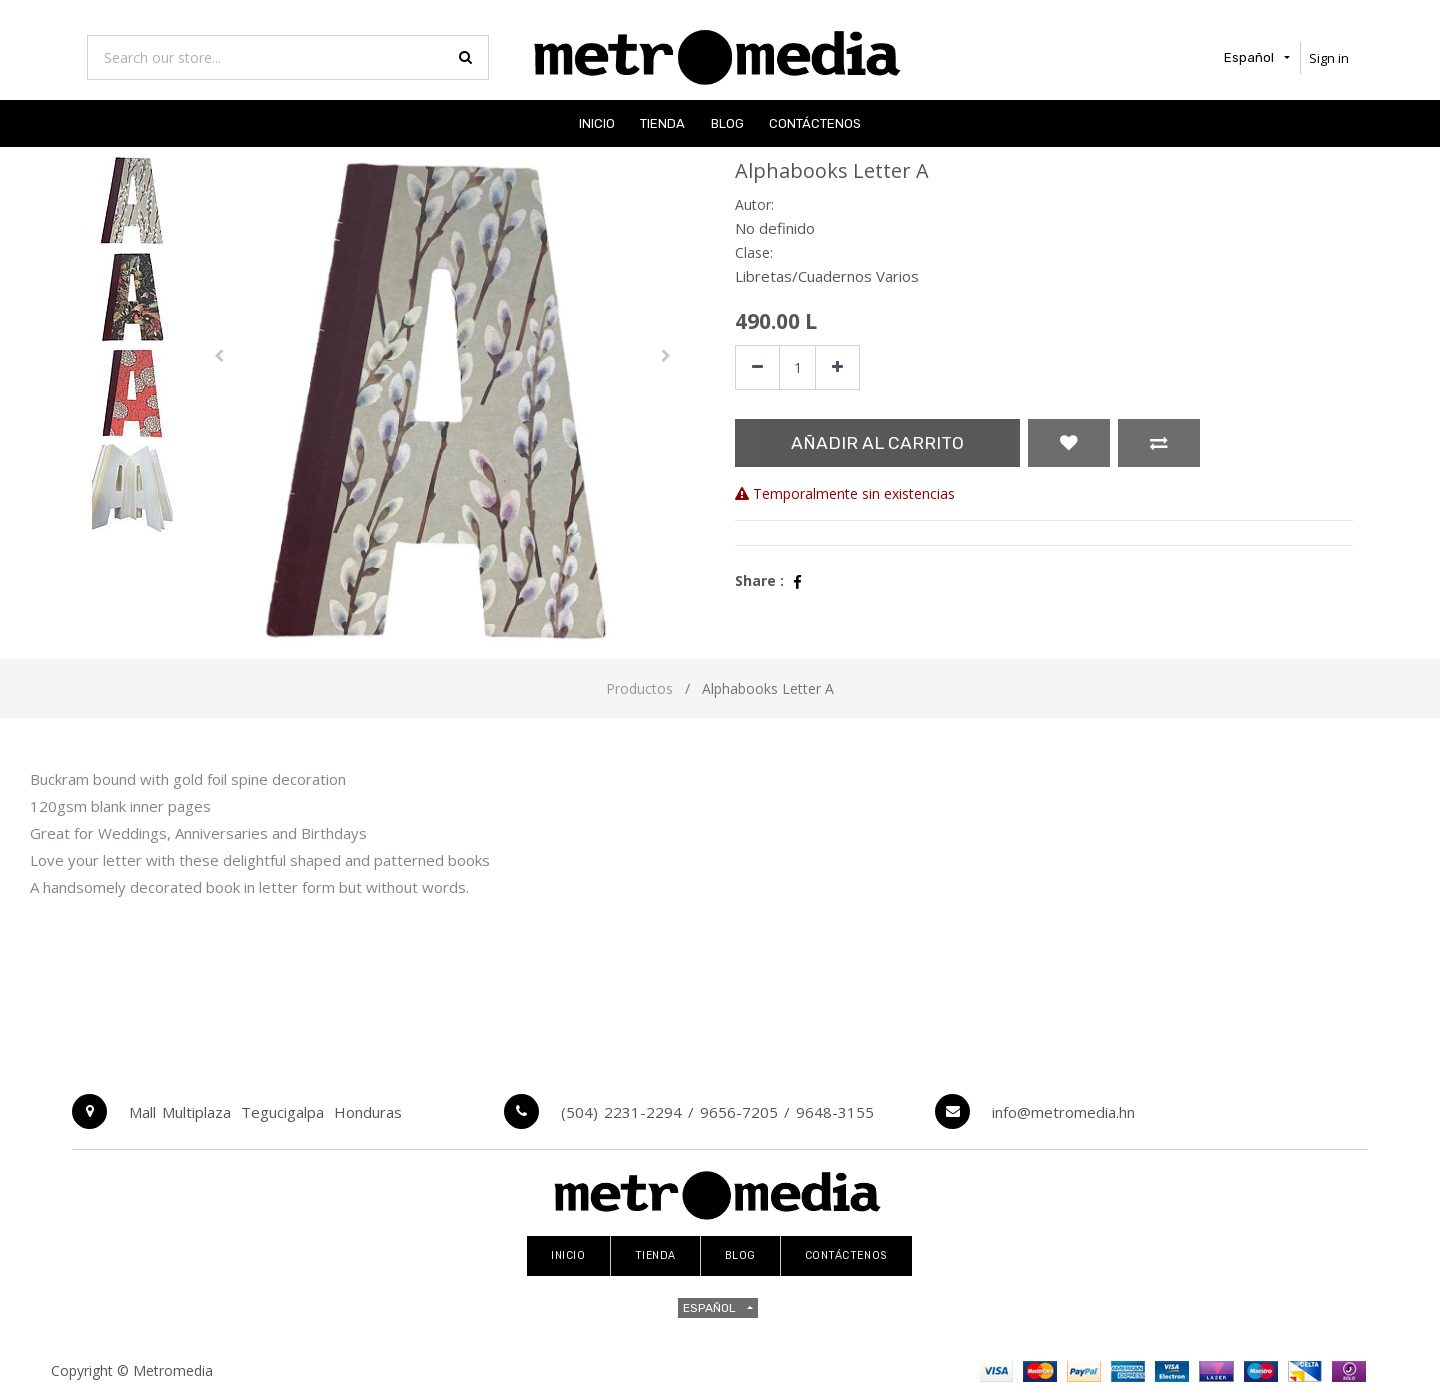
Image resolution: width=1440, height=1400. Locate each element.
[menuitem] (597, 123)
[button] (219, 356)
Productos (639, 688)
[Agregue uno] (837, 367)
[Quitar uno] (757, 367)
